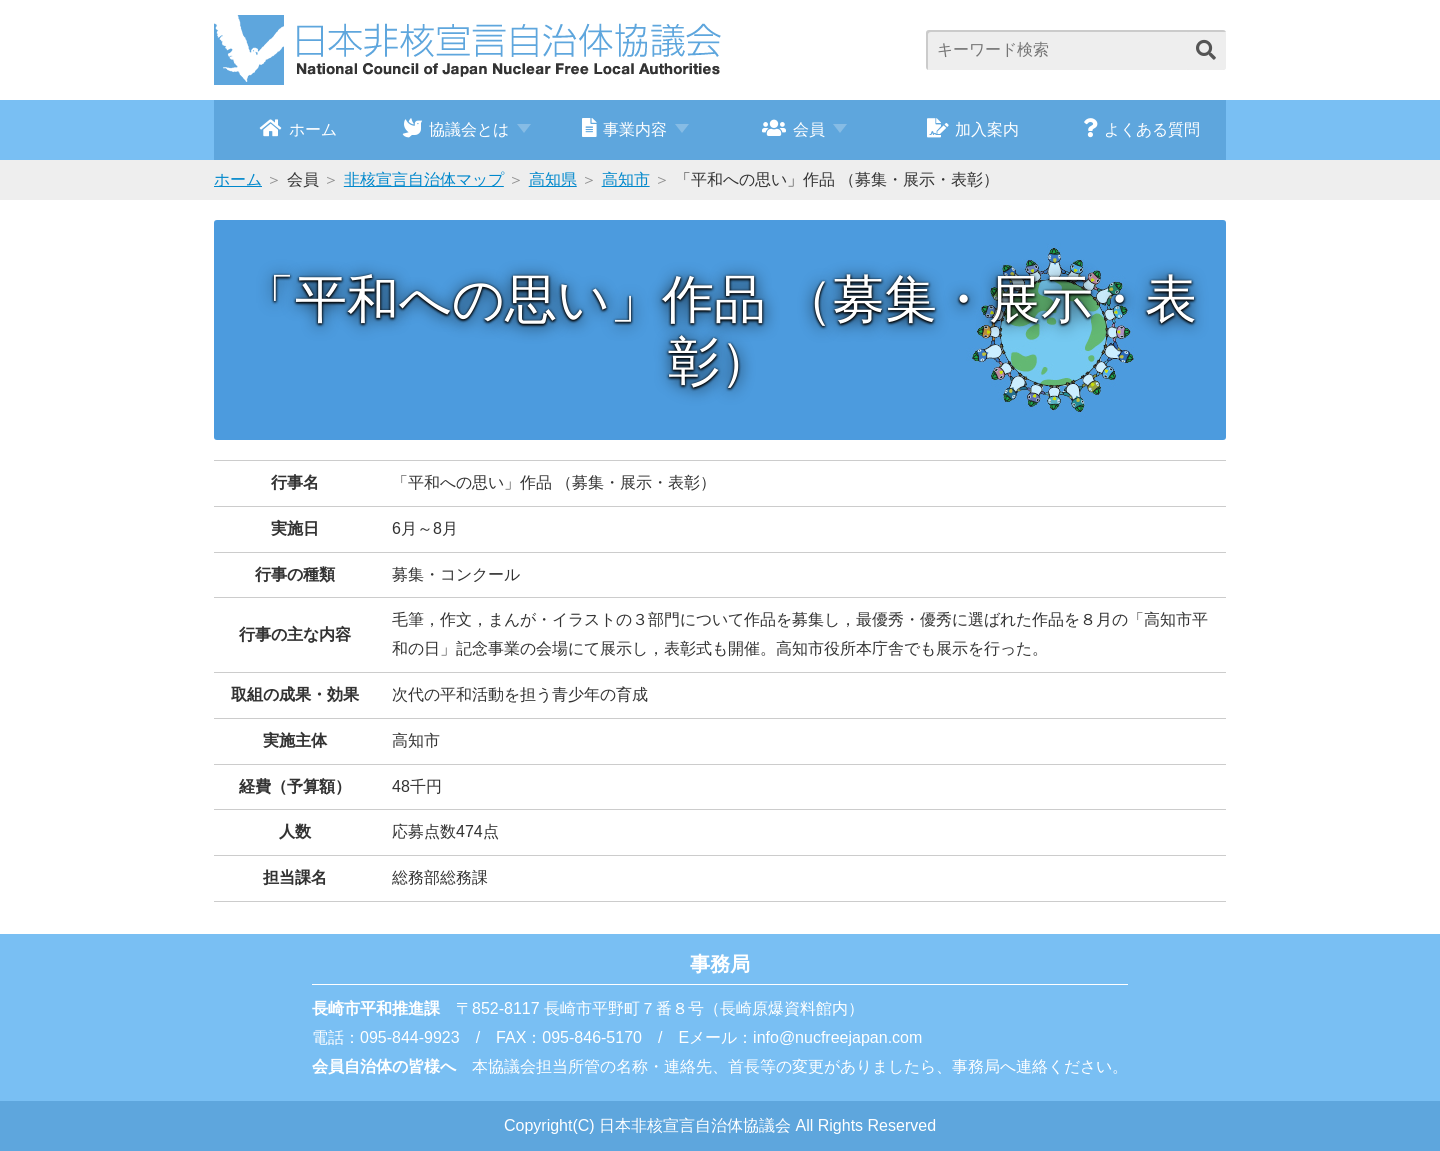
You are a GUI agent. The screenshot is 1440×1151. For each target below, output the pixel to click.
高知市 (626, 179)
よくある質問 (1141, 128)
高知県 (553, 179)
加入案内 (973, 128)
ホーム (298, 128)
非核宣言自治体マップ (424, 179)
